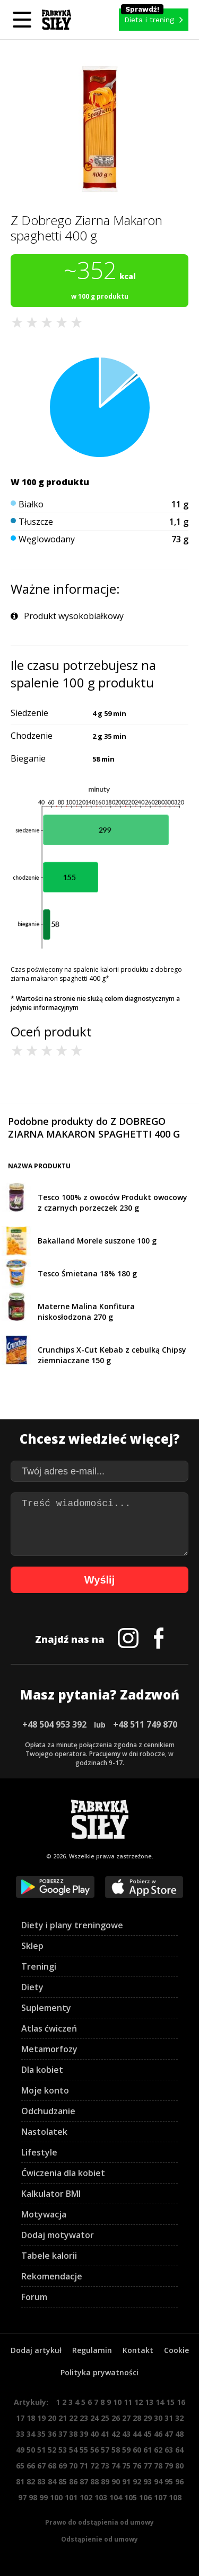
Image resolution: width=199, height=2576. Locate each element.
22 (73, 2418)
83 (41, 2481)
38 (73, 2434)
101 (71, 2497)
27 (126, 2418)
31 (169, 2418)
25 (105, 2418)
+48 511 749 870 (145, 1724)
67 (41, 2466)
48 (179, 2434)
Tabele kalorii (49, 2255)
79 (169, 2466)
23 (84, 2418)
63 (169, 2450)
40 (94, 2434)
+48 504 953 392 (54, 1724)
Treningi (38, 1966)
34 (31, 2434)
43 (126, 2434)
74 (115, 2466)
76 (137, 2466)
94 (158, 2481)
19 (41, 2418)
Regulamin (92, 2350)
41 (105, 2434)
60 (137, 2450)
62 (158, 2450)
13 (149, 2402)
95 (169, 2481)
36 (52, 2434)
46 (158, 2434)
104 (115, 2497)
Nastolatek (44, 2131)
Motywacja (43, 2214)
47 (169, 2434)
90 (115, 2481)
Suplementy (46, 2008)
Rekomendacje (51, 2276)
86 (73, 2481)
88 (94, 2481)
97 (22, 2497)
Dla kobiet (42, 2070)
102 (86, 2497)
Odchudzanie (48, 2111)
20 (52, 2418)
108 (175, 2497)
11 (128, 2402)
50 (31, 2450)
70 (73, 2466)
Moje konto (45, 2090)
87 (84, 2481)
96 (179, 2481)
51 (41, 2450)
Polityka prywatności (99, 2372)
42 (115, 2434)
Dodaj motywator (57, 2235)
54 (73, 2450)
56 (94, 2450)
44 (137, 2434)
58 (115, 2450)
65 (20, 2466)
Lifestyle (39, 2152)
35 (41, 2434)
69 (62, 2466)
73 (105, 2466)
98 (33, 2497)
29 (147, 2418)
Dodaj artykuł (36, 2350)
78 (158, 2466)
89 (105, 2481)
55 (84, 2450)
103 (100, 2497)
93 (147, 2481)
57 (105, 2450)
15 (170, 2402)
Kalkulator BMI (51, 2193)
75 (126, 2466)
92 (137, 2481)
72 (94, 2466)
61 (147, 2450)
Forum (34, 2297)
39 (84, 2434)
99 (43, 2497)
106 (145, 2497)
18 (31, 2418)
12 (138, 2402)
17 (20, 2418)
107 (160, 2497)
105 (130, 2497)
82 (31, 2481)
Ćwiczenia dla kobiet (63, 2173)
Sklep (32, 1946)
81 (20, 2481)
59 (126, 2450)
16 (181, 2402)
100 (56, 2497)
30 (158, 2418)
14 (159, 2402)
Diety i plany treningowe (72, 1925)
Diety (32, 1987)
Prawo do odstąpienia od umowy (99, 2522)
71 (84, 2466)
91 (126, 2481)
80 (179, 2466)
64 (179, 2450)
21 (62, 2418)
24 (94, 2418)
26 (115, 2418)
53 (62, 2450)
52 (52, 2450)
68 (52, 2466)
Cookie (176, 2350)
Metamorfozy (49, 2049)
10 (117, 2402)
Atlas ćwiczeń (49, 2028)
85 (62, 2481)
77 (147, 2466)
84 (52, 2481)
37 (62, 2434)
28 (137, 2418)
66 (31, 2466)
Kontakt (138, 2350)
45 (147, 2434)
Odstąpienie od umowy (99, 2539)
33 (20, 2434)
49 (20, 2450)
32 (179, 2418)
